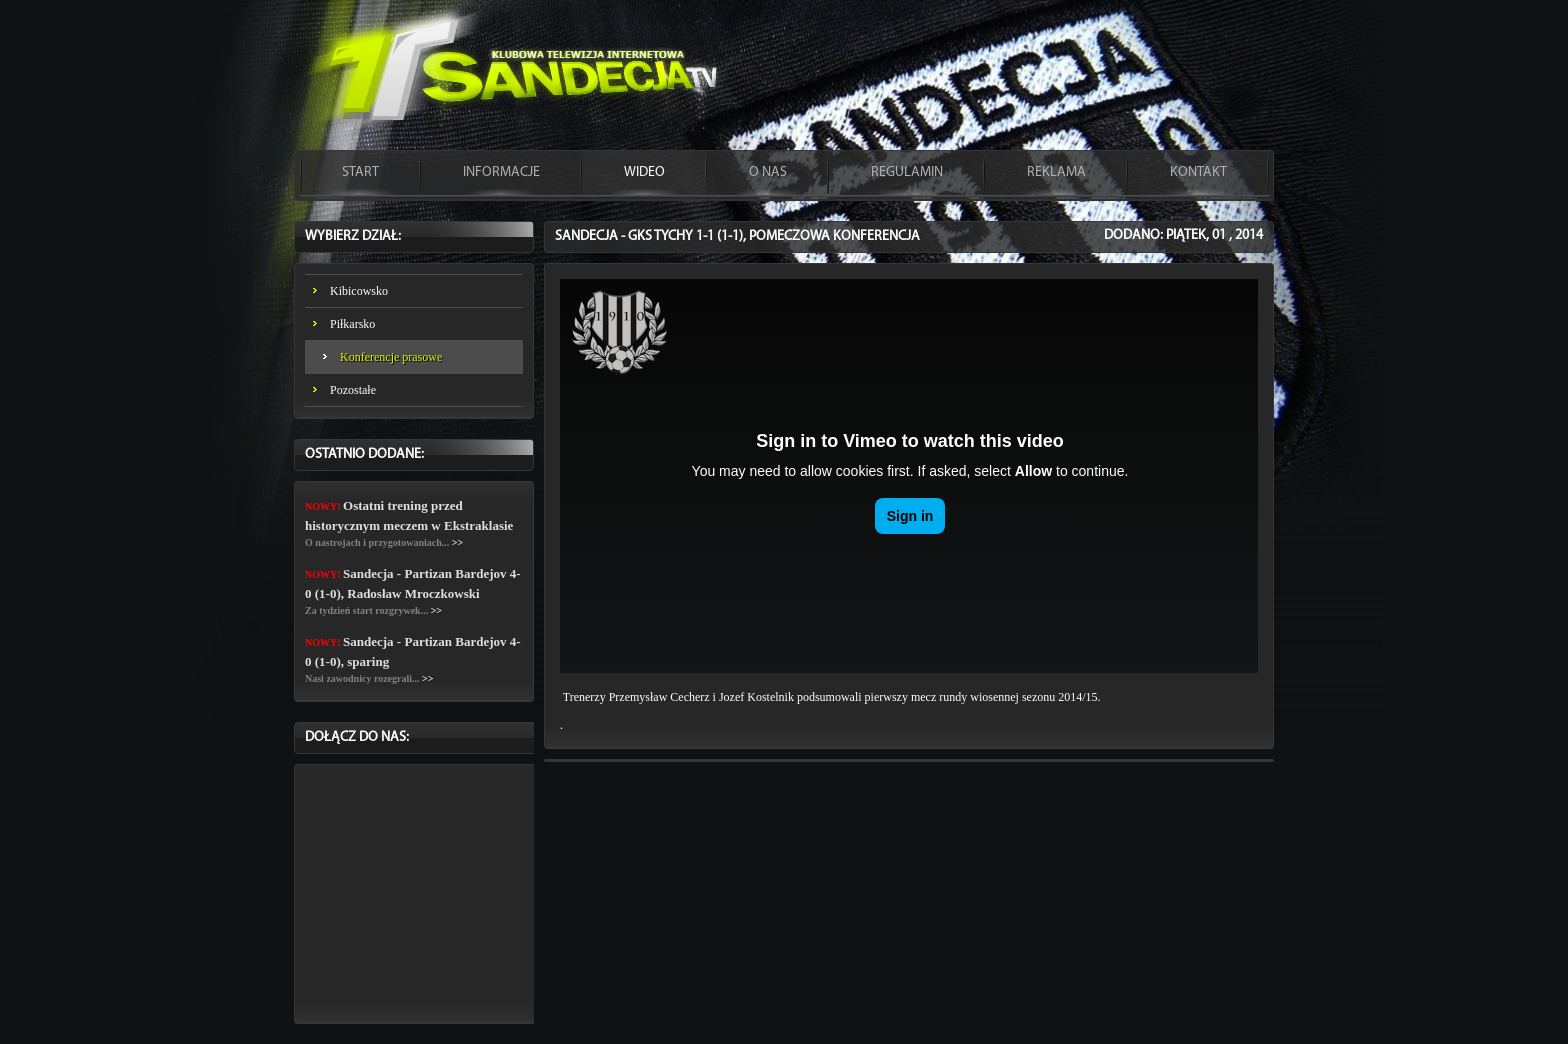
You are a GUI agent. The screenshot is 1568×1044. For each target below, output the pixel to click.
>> (457, 542)
